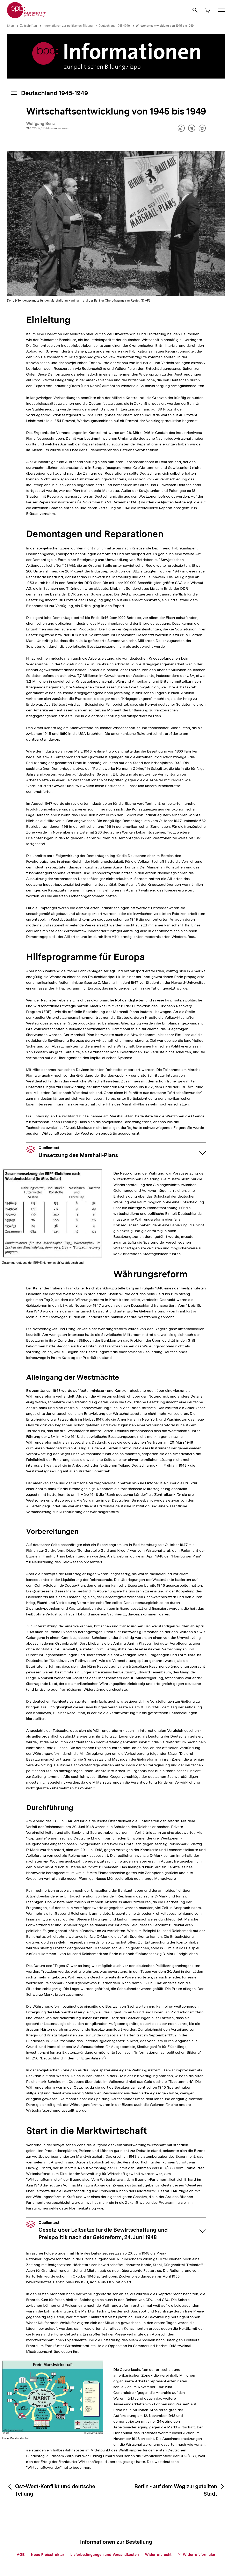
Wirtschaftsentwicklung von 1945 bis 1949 (165, 25)
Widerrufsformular (196, 2554)
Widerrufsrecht (158, 2554)
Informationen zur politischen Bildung (68, 25)
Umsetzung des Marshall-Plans (78, 1152)
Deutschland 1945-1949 (114, 25)
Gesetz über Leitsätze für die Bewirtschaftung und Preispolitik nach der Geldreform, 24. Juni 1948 (103, 2230)
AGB (21, 2554)
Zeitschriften (28, 25)
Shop (10, 25)
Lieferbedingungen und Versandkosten (104, 2554)
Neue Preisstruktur (47, 2554)
